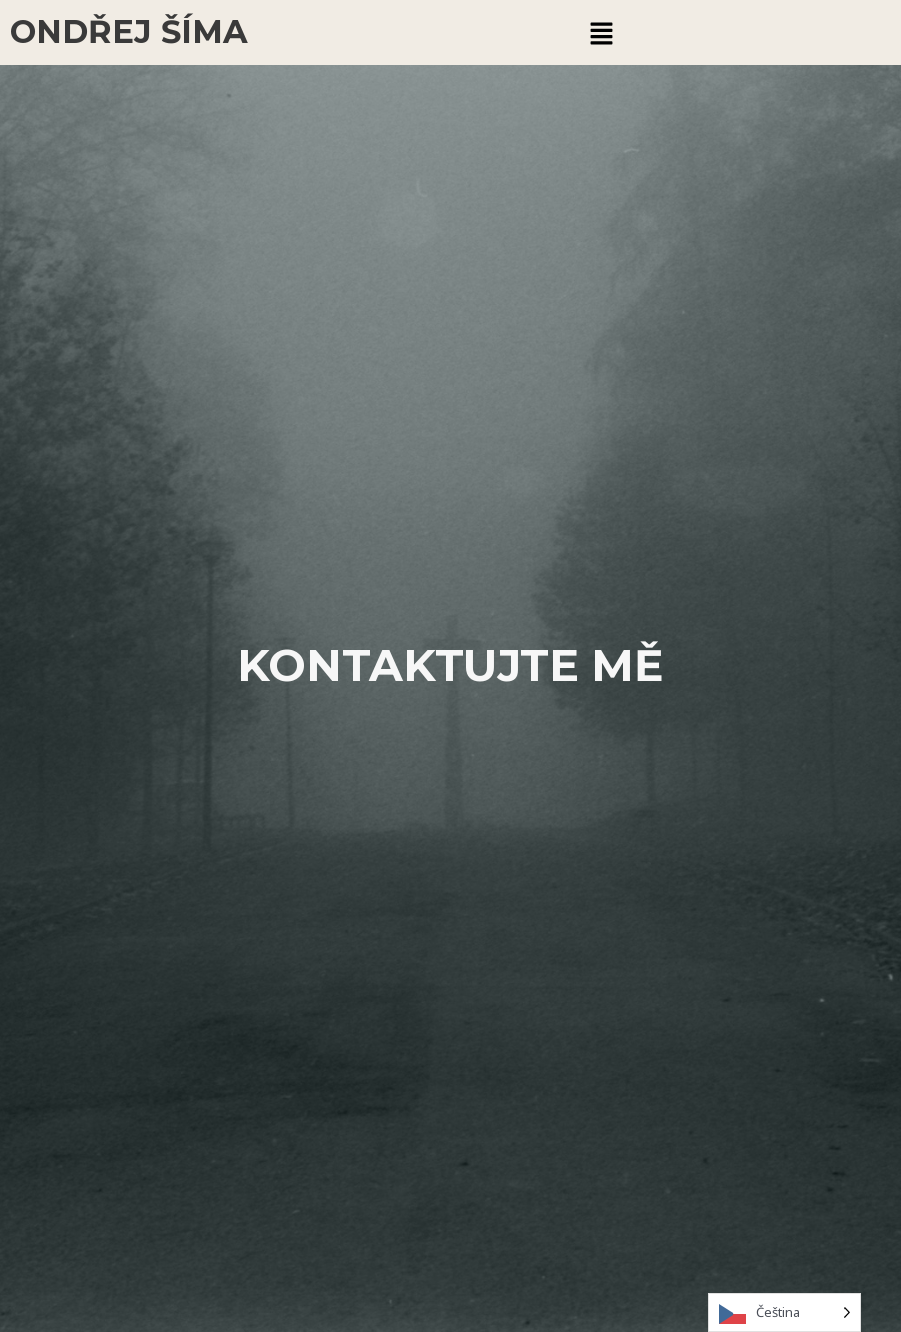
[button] (602, 32)
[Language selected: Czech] (784, 1312)
